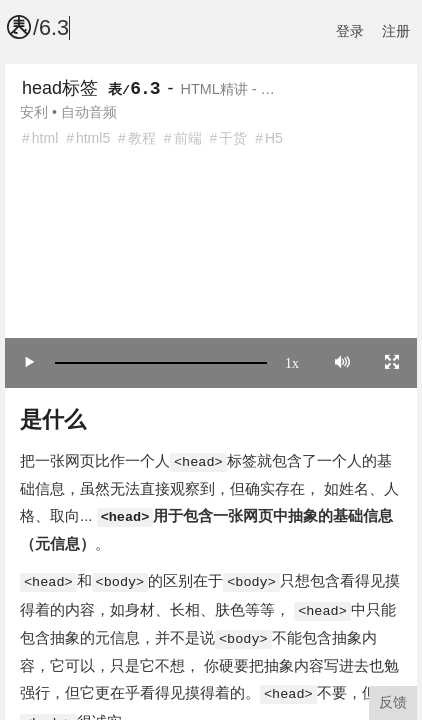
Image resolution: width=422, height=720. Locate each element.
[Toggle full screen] (392, 362)
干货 (233, 138)
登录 (350, 31)
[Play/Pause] (30, 362)
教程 (142, 138)
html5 (93, 138)
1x (292, 362)
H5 (274, 138)
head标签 (60, 88)
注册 (396, 31)
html (45, 138)
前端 (188, 138)
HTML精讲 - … (228, 89)
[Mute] (342, 362)
